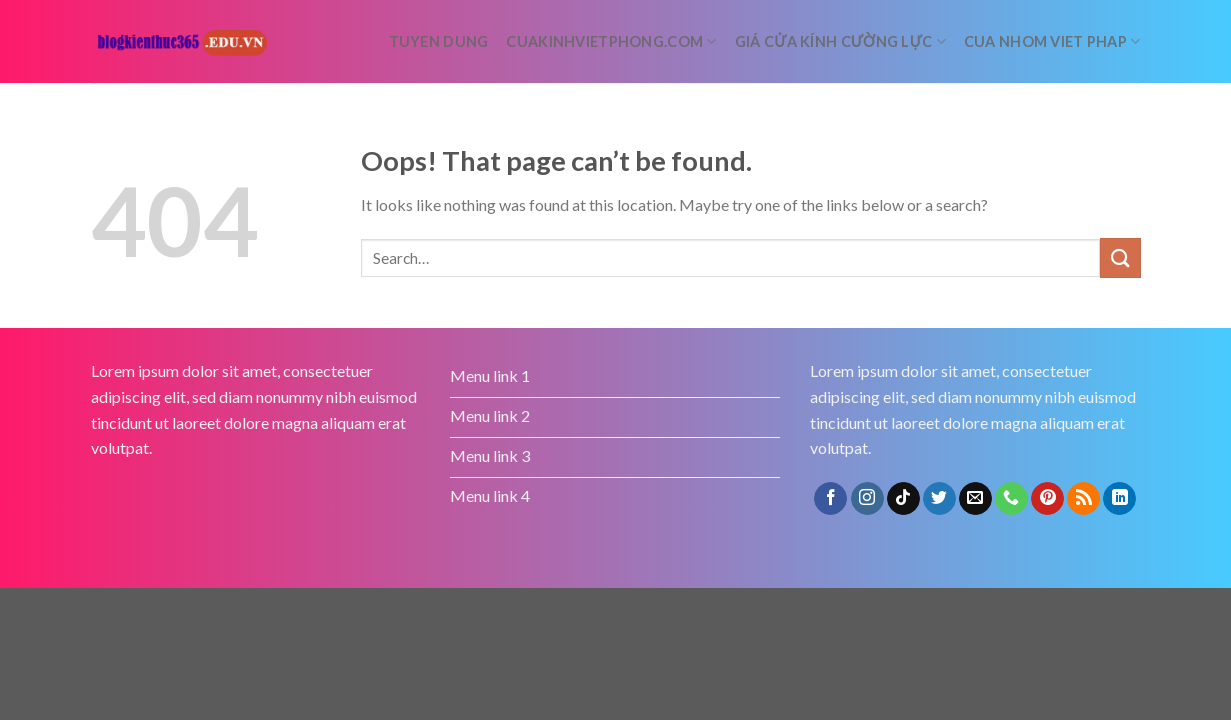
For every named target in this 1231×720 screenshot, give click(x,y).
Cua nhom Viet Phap (1052, 41)
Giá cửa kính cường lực (840, 41)
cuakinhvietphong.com (611, 41)
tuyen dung (439, 41)
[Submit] (1120, 257)
